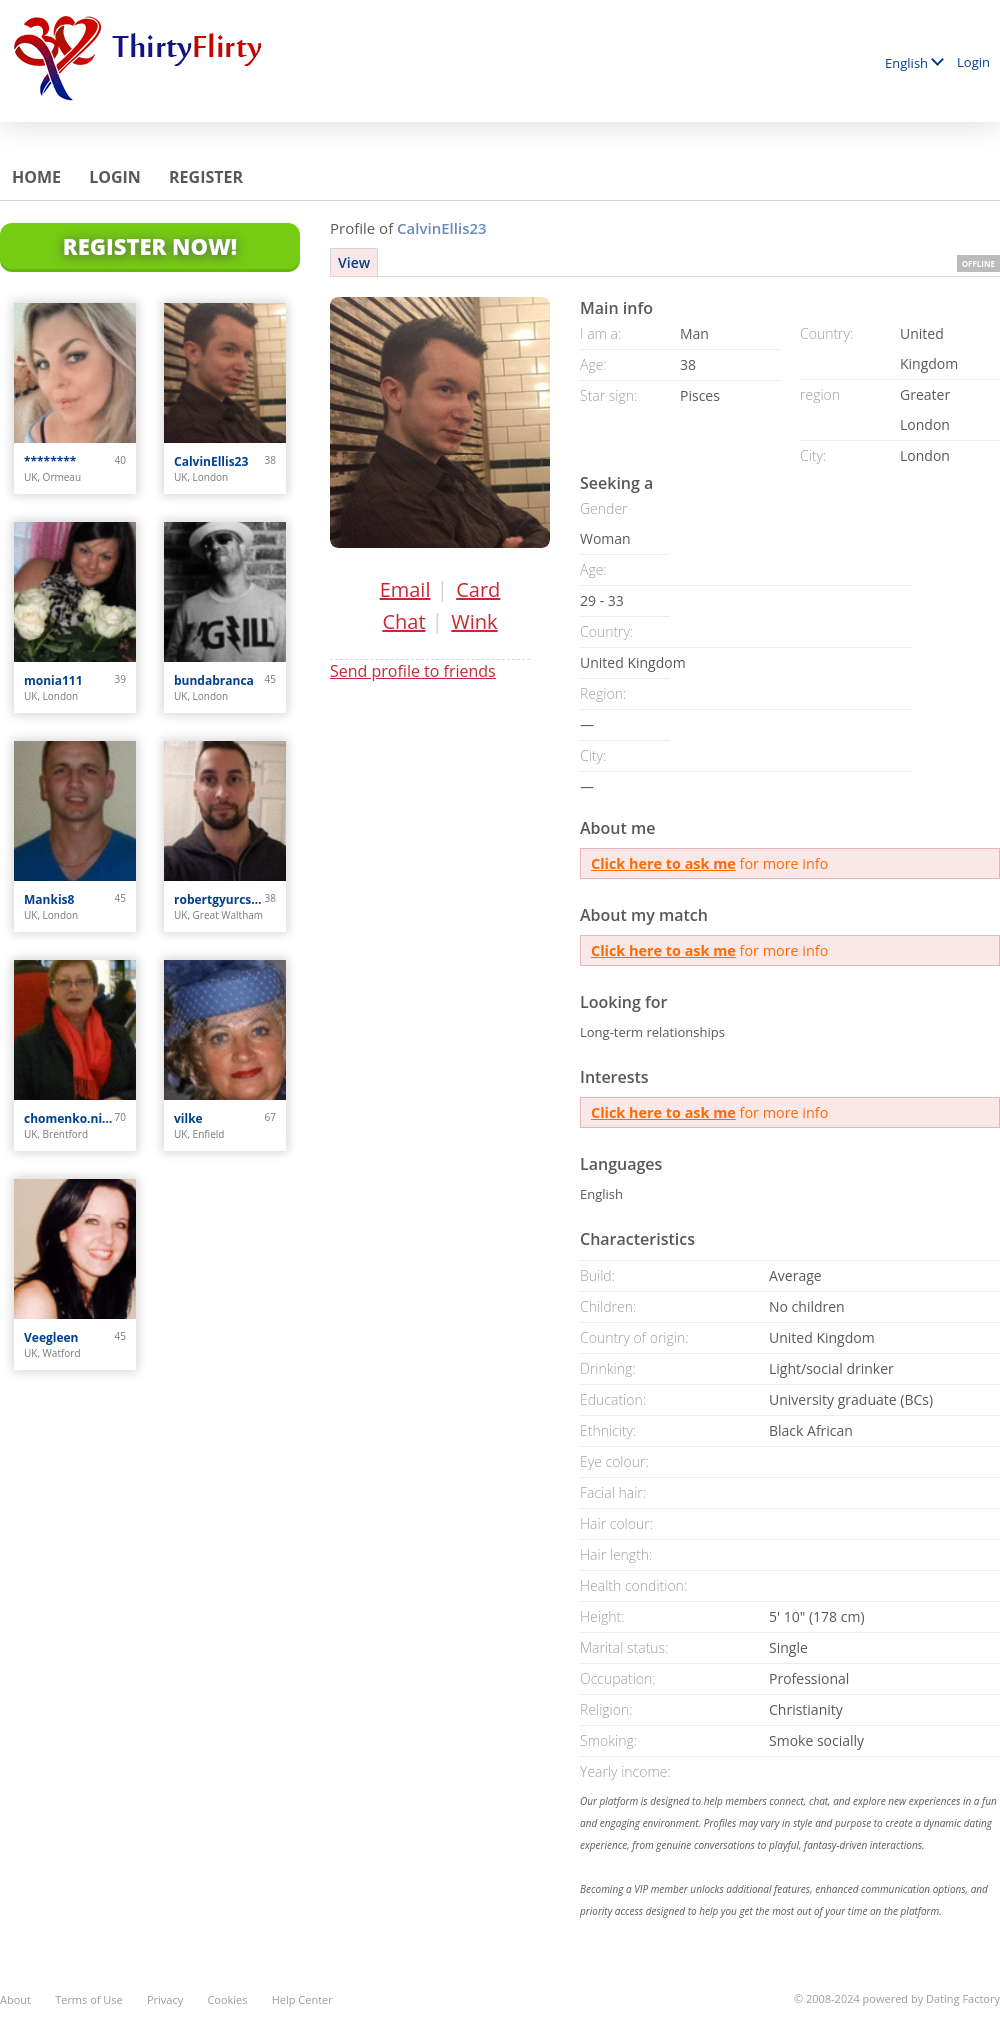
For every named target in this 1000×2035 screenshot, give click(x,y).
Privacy (165, 1999)
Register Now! (150, 246)
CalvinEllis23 (211, 461)
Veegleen (51, 1337)
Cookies (227, 1999)
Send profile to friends (413, 671)
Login (973, 62)
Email (405, 589)
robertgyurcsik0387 (219, 899)
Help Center (302, 1999)
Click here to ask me (663, 863)
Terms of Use (89, 1999)
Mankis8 (49, 899)
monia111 (53, 680)
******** (50, 461)
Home (36, 177)
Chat (403, 621)
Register (206, 177)
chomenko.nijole (69, 1118)
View (354, 262)
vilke (188, 1118)
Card (478, 589)
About (15, 1999)
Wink (474, 621)
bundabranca (214, 680)
